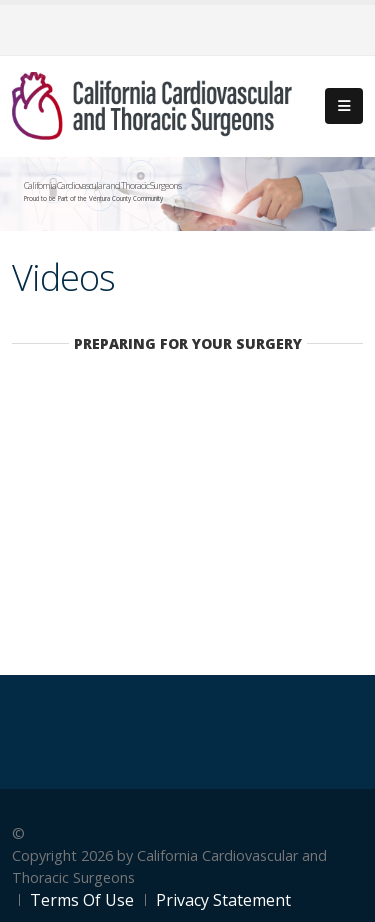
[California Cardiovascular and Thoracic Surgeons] (152, 104)
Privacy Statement (223, 900)
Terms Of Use (82, 900)
